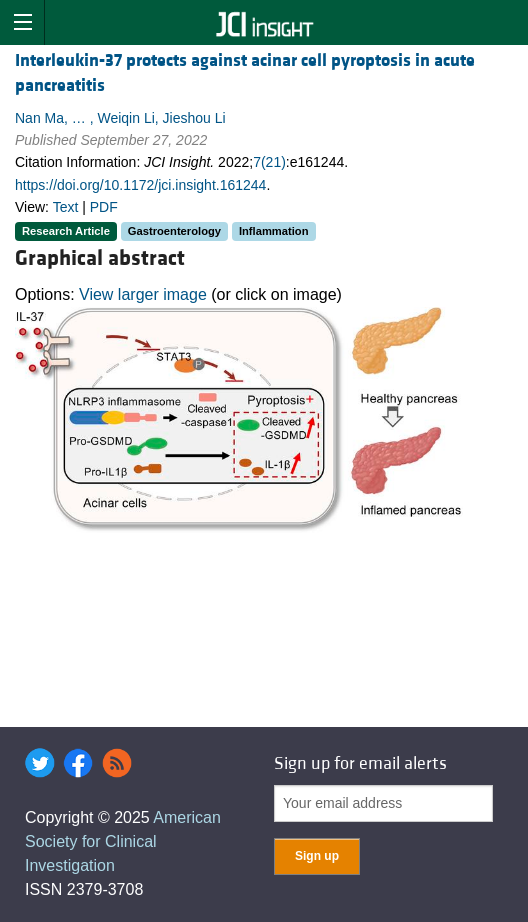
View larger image (143, 294)
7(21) (269, 162)
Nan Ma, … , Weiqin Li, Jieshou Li (120, 118)
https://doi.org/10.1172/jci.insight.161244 (140, 185)
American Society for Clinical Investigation (123, 841)
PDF (104, 207)
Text (66, 207)
